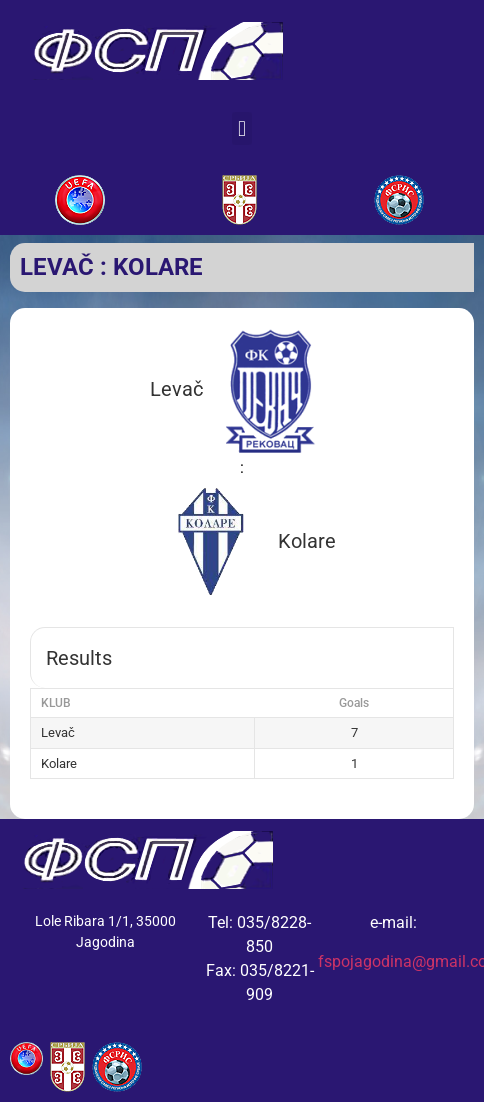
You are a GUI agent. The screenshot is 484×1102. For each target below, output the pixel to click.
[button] (241, 128)
